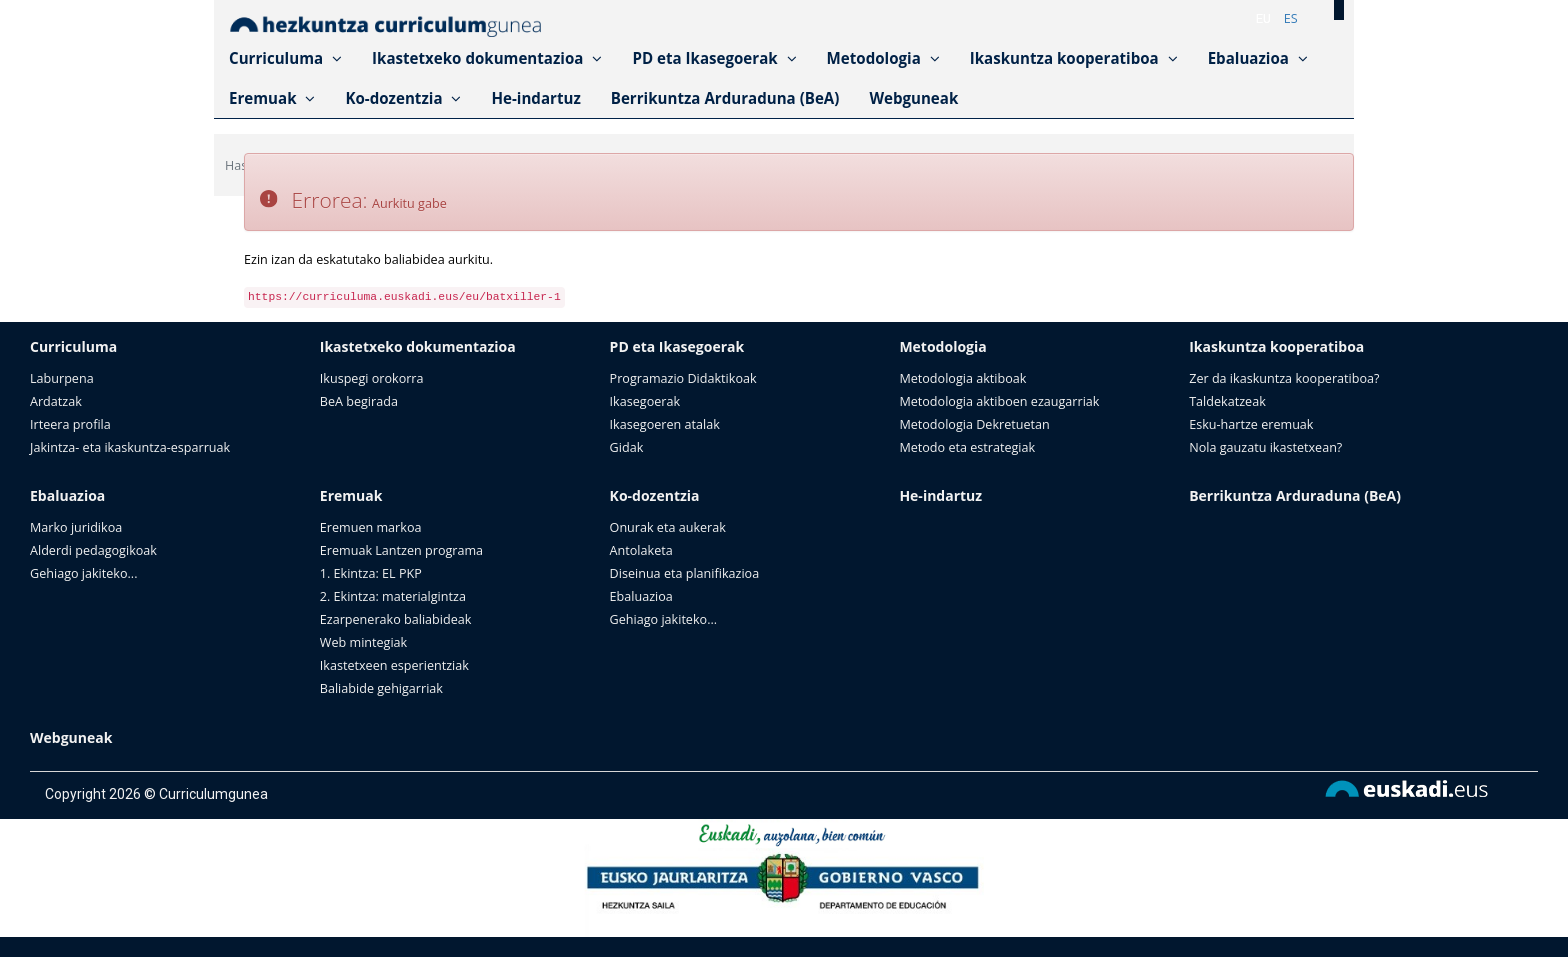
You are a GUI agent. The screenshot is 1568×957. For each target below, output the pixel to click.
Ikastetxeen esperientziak (394, 665)
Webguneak (913, 98)
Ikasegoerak (645, 401)
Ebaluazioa (67, 495)
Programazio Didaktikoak (683, 378)
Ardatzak (56, 401)
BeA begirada (359, 401)
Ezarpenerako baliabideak (396, 619)
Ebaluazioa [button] (1258, 58)
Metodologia (942, 346)
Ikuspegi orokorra (372, 378)
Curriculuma (73, 346)
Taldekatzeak (1227, 401)
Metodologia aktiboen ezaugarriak (999, 401)
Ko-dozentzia (655, 495)
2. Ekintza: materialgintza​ (393, 596)
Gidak (627, 447)
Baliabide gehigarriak (381, 688)
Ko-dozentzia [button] (403, 98)
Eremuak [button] (272, 98)
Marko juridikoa (76, 527)
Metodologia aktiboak (962, 378)
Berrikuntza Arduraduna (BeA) (725, 98)
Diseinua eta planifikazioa (685, 573)
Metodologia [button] (883, 58)
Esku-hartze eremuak (1251, 424)
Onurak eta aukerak (668, 527)
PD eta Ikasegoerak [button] (714, 58)
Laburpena (62, 378)
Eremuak (351, 495)
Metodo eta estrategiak (967, 447)
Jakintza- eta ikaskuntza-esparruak (130, 447)
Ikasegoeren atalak (665, 424)
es (1291, 18)
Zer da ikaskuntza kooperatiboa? (1284, 378)
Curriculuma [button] (285, 58)
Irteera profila (70, 424)
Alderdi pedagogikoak (93, 550)
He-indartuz (535, 98)
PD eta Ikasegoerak (677, 346)
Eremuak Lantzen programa (401, 550)
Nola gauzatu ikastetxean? (1265, 447)
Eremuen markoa (371, 527)
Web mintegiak (363, 642)
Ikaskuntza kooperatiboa (1276, 346)
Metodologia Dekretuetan (974, 424)
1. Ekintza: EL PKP (371, 573)
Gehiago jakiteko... (83, 573)
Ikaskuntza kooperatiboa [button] (1074, 58)
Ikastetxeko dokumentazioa (418, 346)
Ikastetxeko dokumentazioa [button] (487, 58)
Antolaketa (641, 550)
